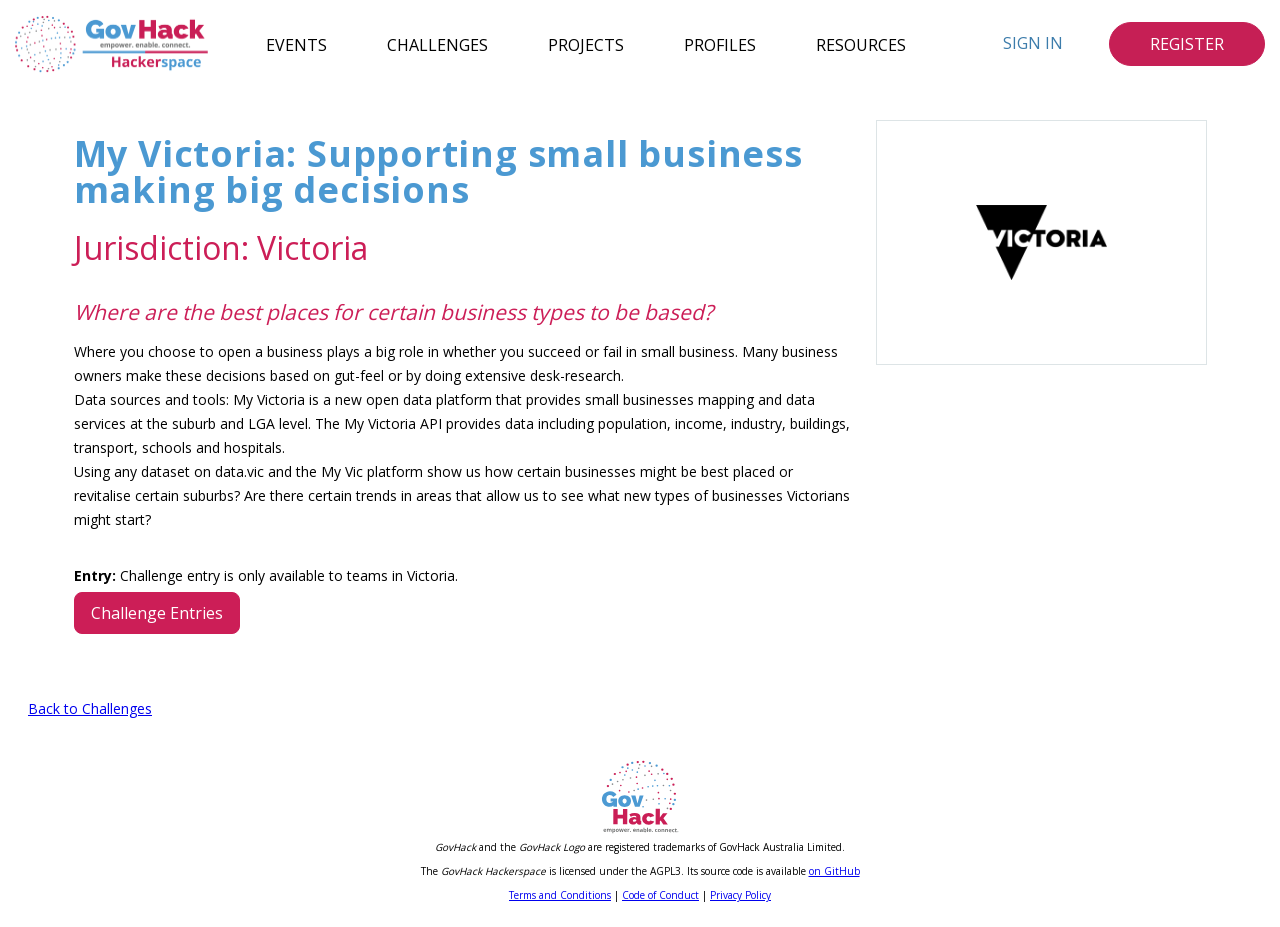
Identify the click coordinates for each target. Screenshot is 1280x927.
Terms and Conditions (560, 895)
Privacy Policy (740, 895)
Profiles (720, 44)
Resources (861, 44)
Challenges (437, 44)
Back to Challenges (90, 708)
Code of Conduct (660, 895)
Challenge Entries (157, 613)
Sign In (1033, 43)
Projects (586, 44)
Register (1187, 44)
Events (296, 44)
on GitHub (834, 871)
